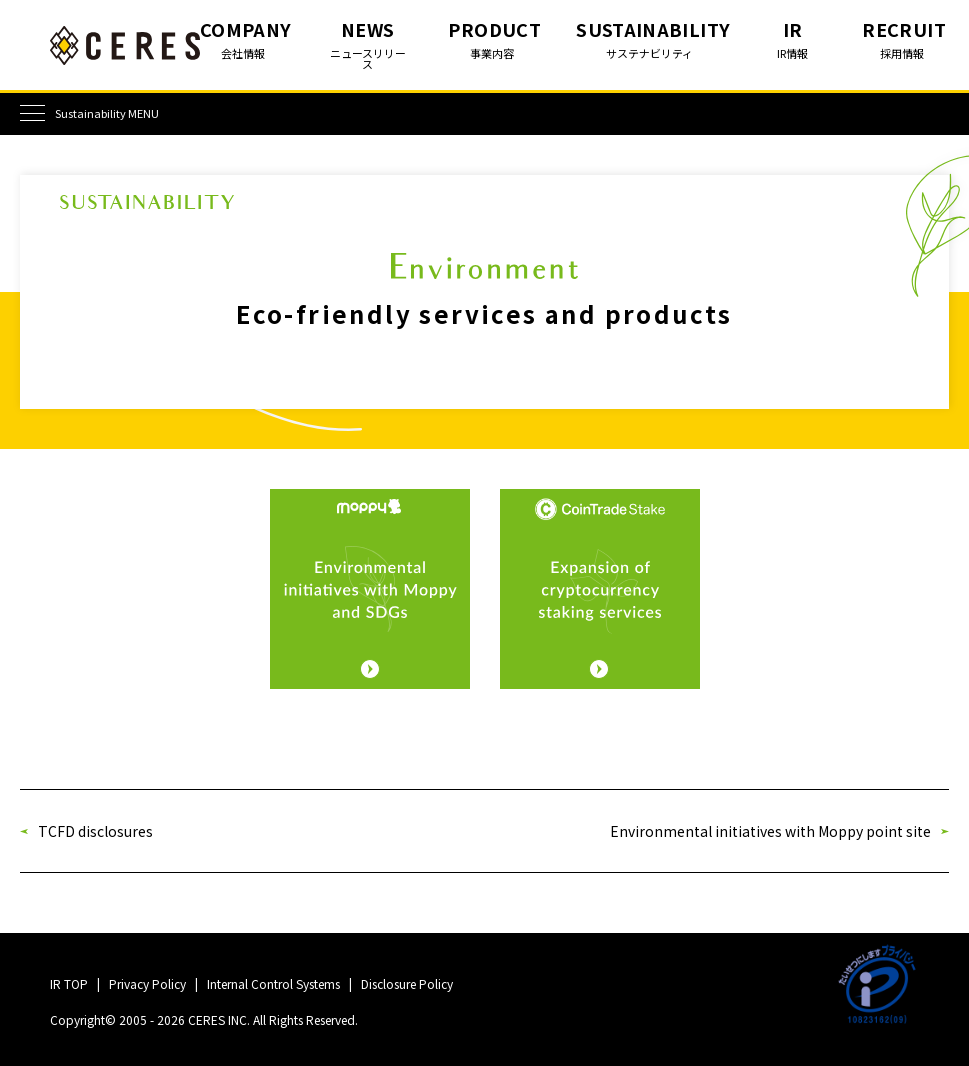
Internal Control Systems (273, 983)
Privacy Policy (147, 983)
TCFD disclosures (95, 831)
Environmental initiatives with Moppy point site (770, 831)
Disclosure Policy (407, 983)
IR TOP (69, 983)
